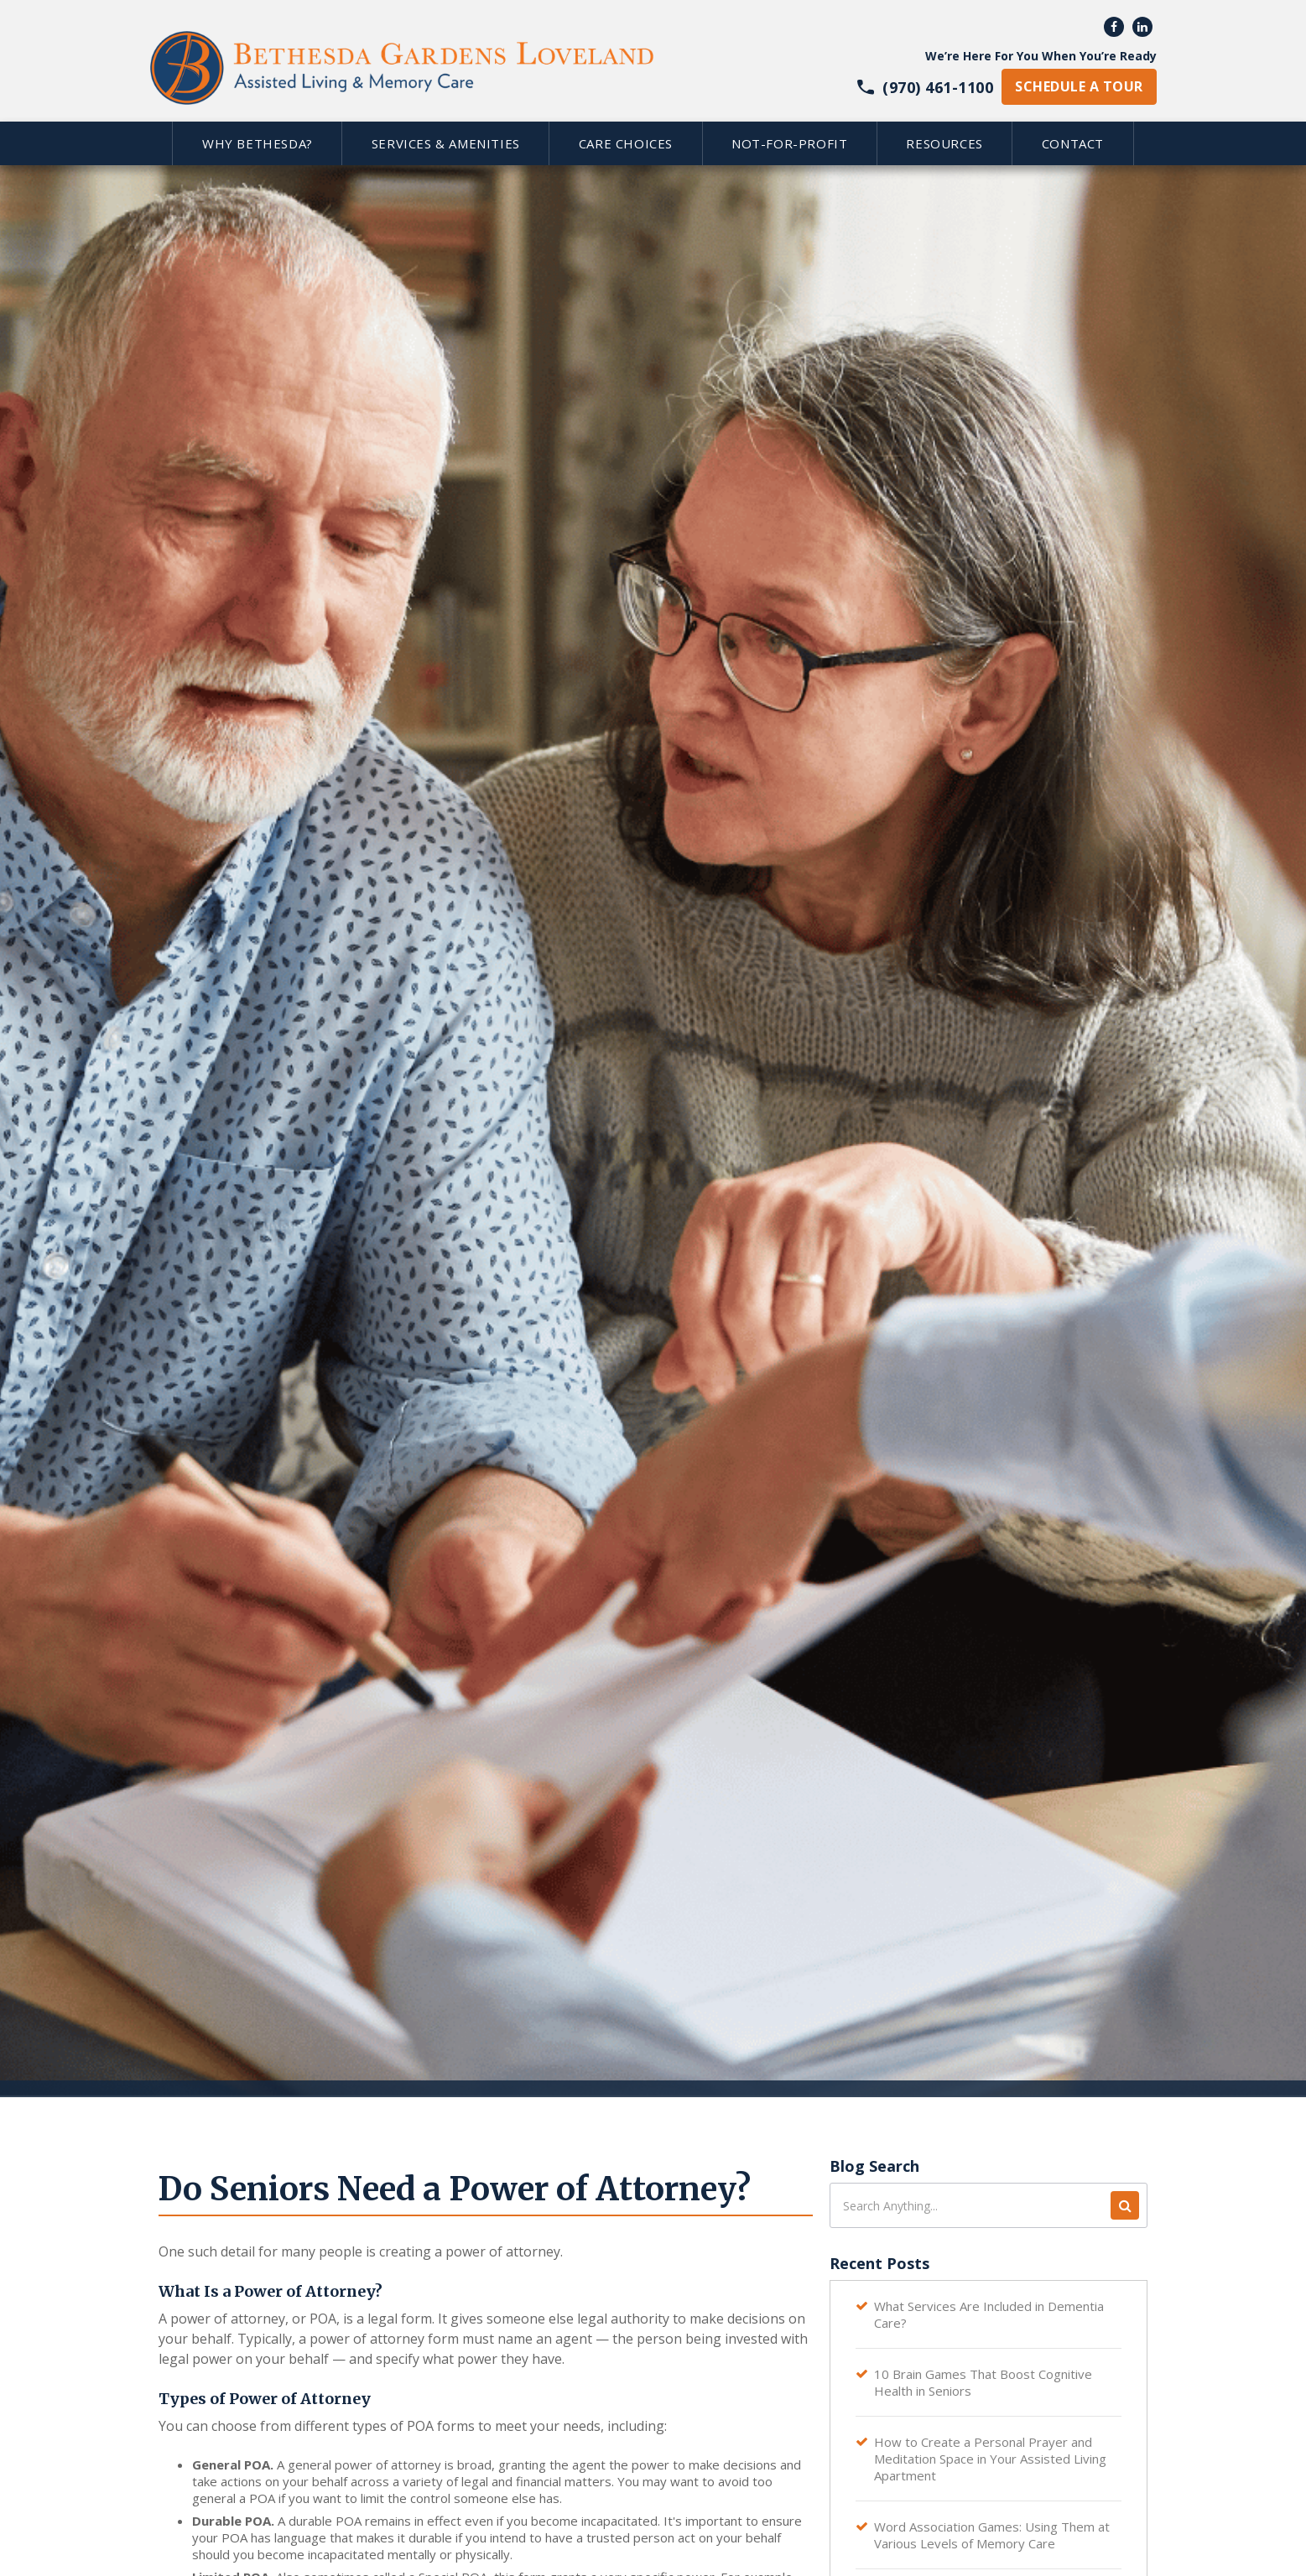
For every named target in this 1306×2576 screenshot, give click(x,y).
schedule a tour (1078, 86)
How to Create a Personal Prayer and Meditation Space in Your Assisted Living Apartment (990, 2458)
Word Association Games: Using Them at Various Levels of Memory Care (992, 2535)
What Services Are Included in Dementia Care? (989, 2314)
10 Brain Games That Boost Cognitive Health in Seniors (983, 2382)
